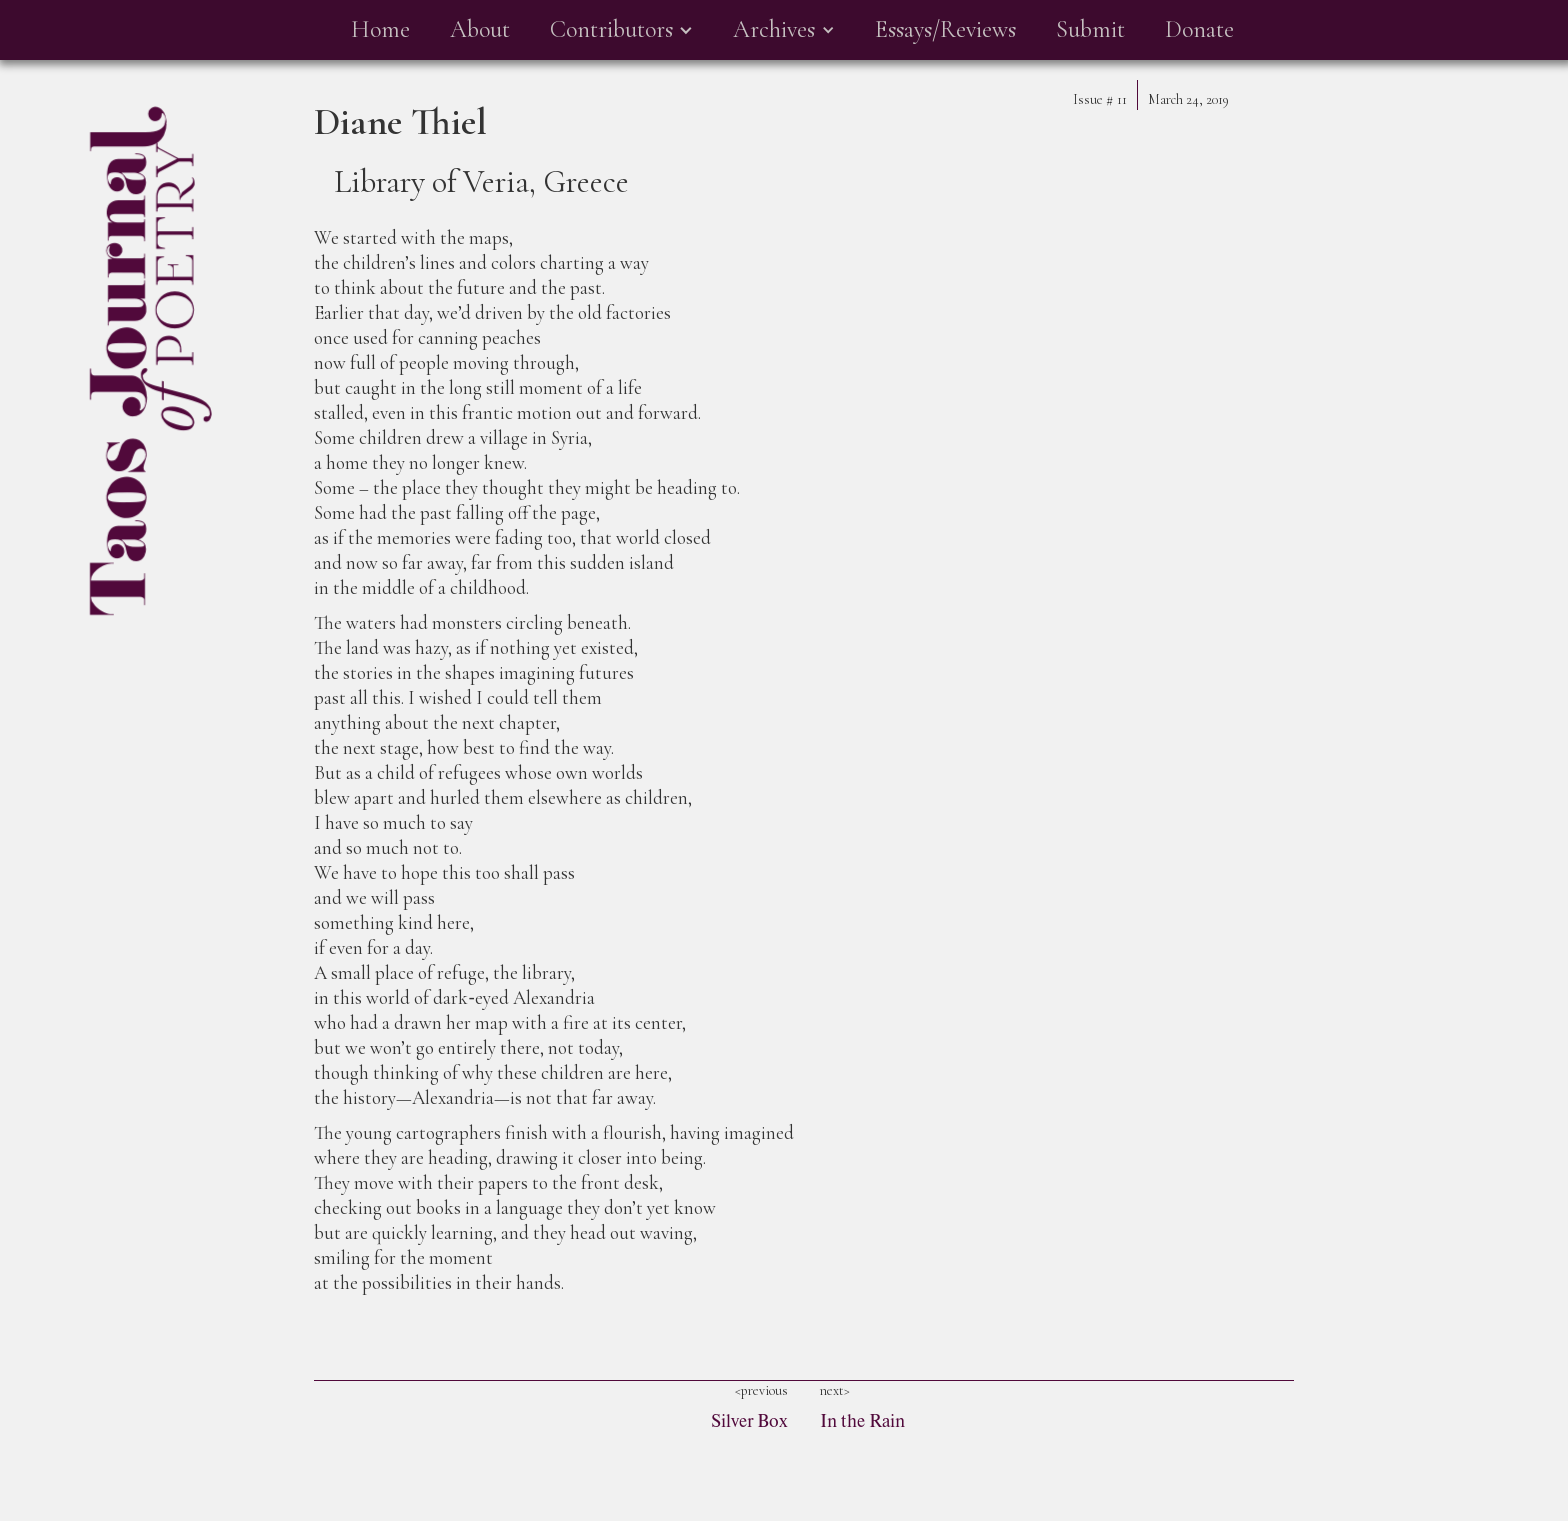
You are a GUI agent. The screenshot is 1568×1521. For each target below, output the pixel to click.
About (480, 29)
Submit (1090, 29)
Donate (1199, 29)
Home (380, 29)
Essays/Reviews (945, 29)
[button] (621, 30)
